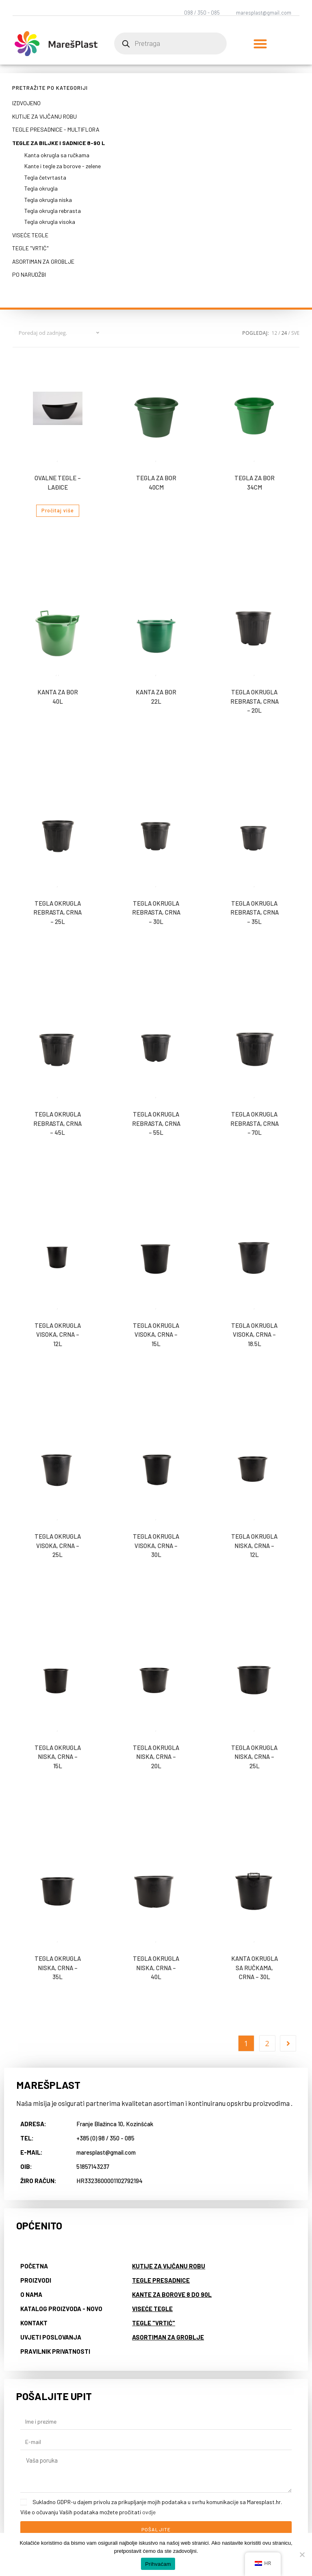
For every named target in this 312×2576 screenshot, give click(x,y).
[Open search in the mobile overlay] (170, 43)
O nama (31, 2294)
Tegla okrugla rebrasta (52, 210)
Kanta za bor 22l (156, 696)
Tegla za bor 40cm (156, 482)
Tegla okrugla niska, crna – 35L (58, 1967)
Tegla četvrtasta (45, 177)
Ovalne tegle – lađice (58, 482)
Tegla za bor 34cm (254, 482)
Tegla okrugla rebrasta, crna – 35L (254, 912)
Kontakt (34, 2323)
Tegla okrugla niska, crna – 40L (156, 1967)
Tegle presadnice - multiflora (56, 129)
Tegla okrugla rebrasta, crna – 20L (254, 701)
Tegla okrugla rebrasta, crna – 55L (156, 1123)
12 (274, 333)
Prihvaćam (158, 2564)
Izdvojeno (26, 103)
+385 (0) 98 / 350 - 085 (105, 2138)
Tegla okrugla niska (48, 199)
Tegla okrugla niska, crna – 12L (254, 1545)
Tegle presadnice (161, 2280)
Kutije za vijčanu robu (44, 116)
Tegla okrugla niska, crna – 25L (254, 1756)
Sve (295, 333)
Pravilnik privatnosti (55, 2351)
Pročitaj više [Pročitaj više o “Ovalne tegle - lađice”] (57, 511)
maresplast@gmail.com (263, 12)
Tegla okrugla (41, 188)
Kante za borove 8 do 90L (172, 2294)
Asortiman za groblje (43, 261)
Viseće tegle (30, 235)
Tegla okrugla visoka (49, 221)
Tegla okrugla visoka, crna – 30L (156, 1545)
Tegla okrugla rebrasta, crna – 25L (57, 912)
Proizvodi (35, 2280)
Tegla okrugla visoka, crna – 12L (58, 1334)
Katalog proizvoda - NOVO (61, 2308)
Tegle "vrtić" (30, 248)
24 (284, 333)
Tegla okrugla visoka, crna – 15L (156, 1334)
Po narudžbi (29, 274)
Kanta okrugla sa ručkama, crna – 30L (254, 1967)
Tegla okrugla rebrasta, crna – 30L (156, 912)
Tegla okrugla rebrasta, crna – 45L (57, 1123)
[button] (260, 43)
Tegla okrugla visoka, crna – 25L (58, 1545)
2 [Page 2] (267, 2043)
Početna (34, 2266)
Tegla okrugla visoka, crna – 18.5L (254, 1334)
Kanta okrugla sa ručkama (56, 155)
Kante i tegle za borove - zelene (62, 166)
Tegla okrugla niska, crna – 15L (58, 1756)
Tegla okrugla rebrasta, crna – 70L (254, 1123)
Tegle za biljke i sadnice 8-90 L (58, 142)
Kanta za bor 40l (57, 696)
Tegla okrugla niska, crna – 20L (156, 1756)
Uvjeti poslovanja (50, 2337)
